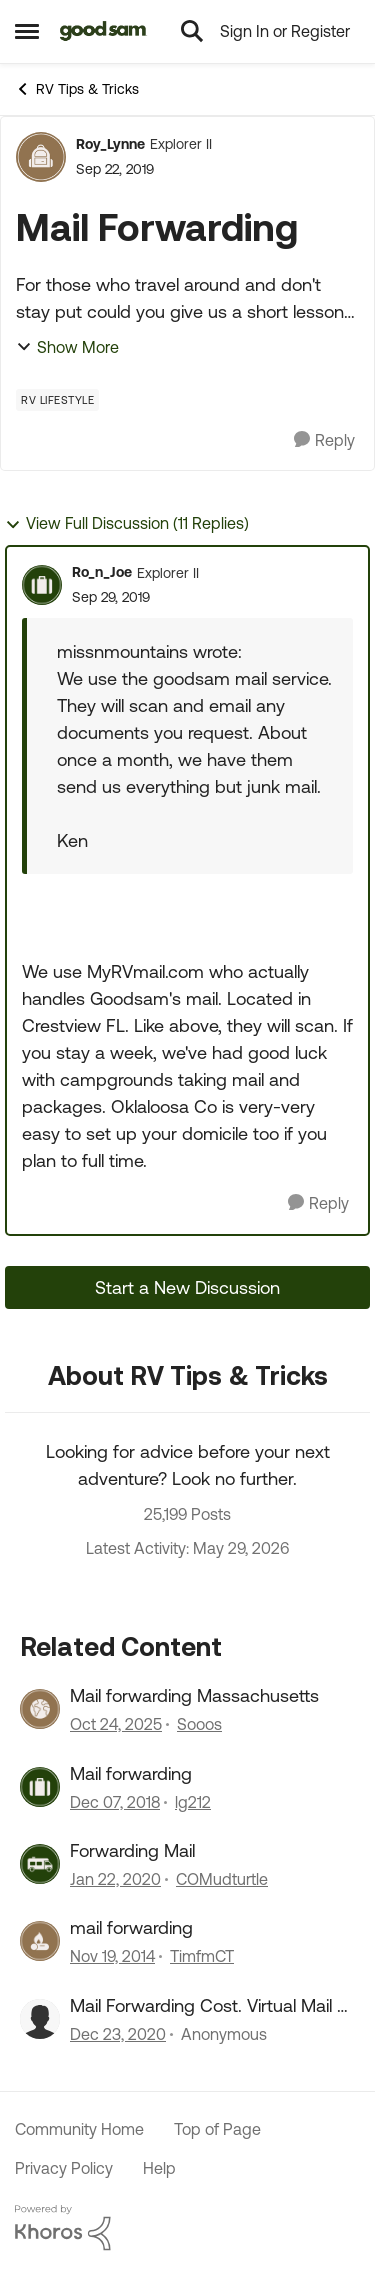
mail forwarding (131, 1927)
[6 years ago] (115, 1879)
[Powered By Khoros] (187, 2228)
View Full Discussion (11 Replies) (127, 523)
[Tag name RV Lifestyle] (57, 400)
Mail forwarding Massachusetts (194, 1695)
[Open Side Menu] (27, 31)
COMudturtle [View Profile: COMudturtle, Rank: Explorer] (222, 1879)
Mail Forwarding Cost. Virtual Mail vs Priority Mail (212, 2006)
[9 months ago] (116, 1725)
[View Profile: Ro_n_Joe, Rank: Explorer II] (42, 585)
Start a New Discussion (187, 1287)
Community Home (79, 2129)
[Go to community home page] (103, 31)
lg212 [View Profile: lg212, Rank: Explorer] (193, 1802)
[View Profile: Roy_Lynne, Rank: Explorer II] (41, 157)
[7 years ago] (115, 1802)
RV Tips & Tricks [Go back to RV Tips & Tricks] (77, 89)
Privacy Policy (64, 2168)
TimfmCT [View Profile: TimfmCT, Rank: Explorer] (202, 1957)
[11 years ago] (112, 1957)
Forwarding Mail (132, 1850)
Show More (67, 347)
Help (159, 2168)
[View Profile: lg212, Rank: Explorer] (40, 1787)
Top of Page (217, 2129)
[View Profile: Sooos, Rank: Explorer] (40, 1709)
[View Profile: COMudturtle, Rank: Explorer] (40, 1864)
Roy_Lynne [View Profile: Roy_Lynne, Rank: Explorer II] (110, 144)
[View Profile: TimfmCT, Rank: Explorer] (40, 1941)
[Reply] (324, 440)
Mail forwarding (131, 1773)
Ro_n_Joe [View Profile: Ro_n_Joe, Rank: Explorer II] (102, 572)
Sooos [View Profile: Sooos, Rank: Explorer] (199, 1725)
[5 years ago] (118, 2034)
